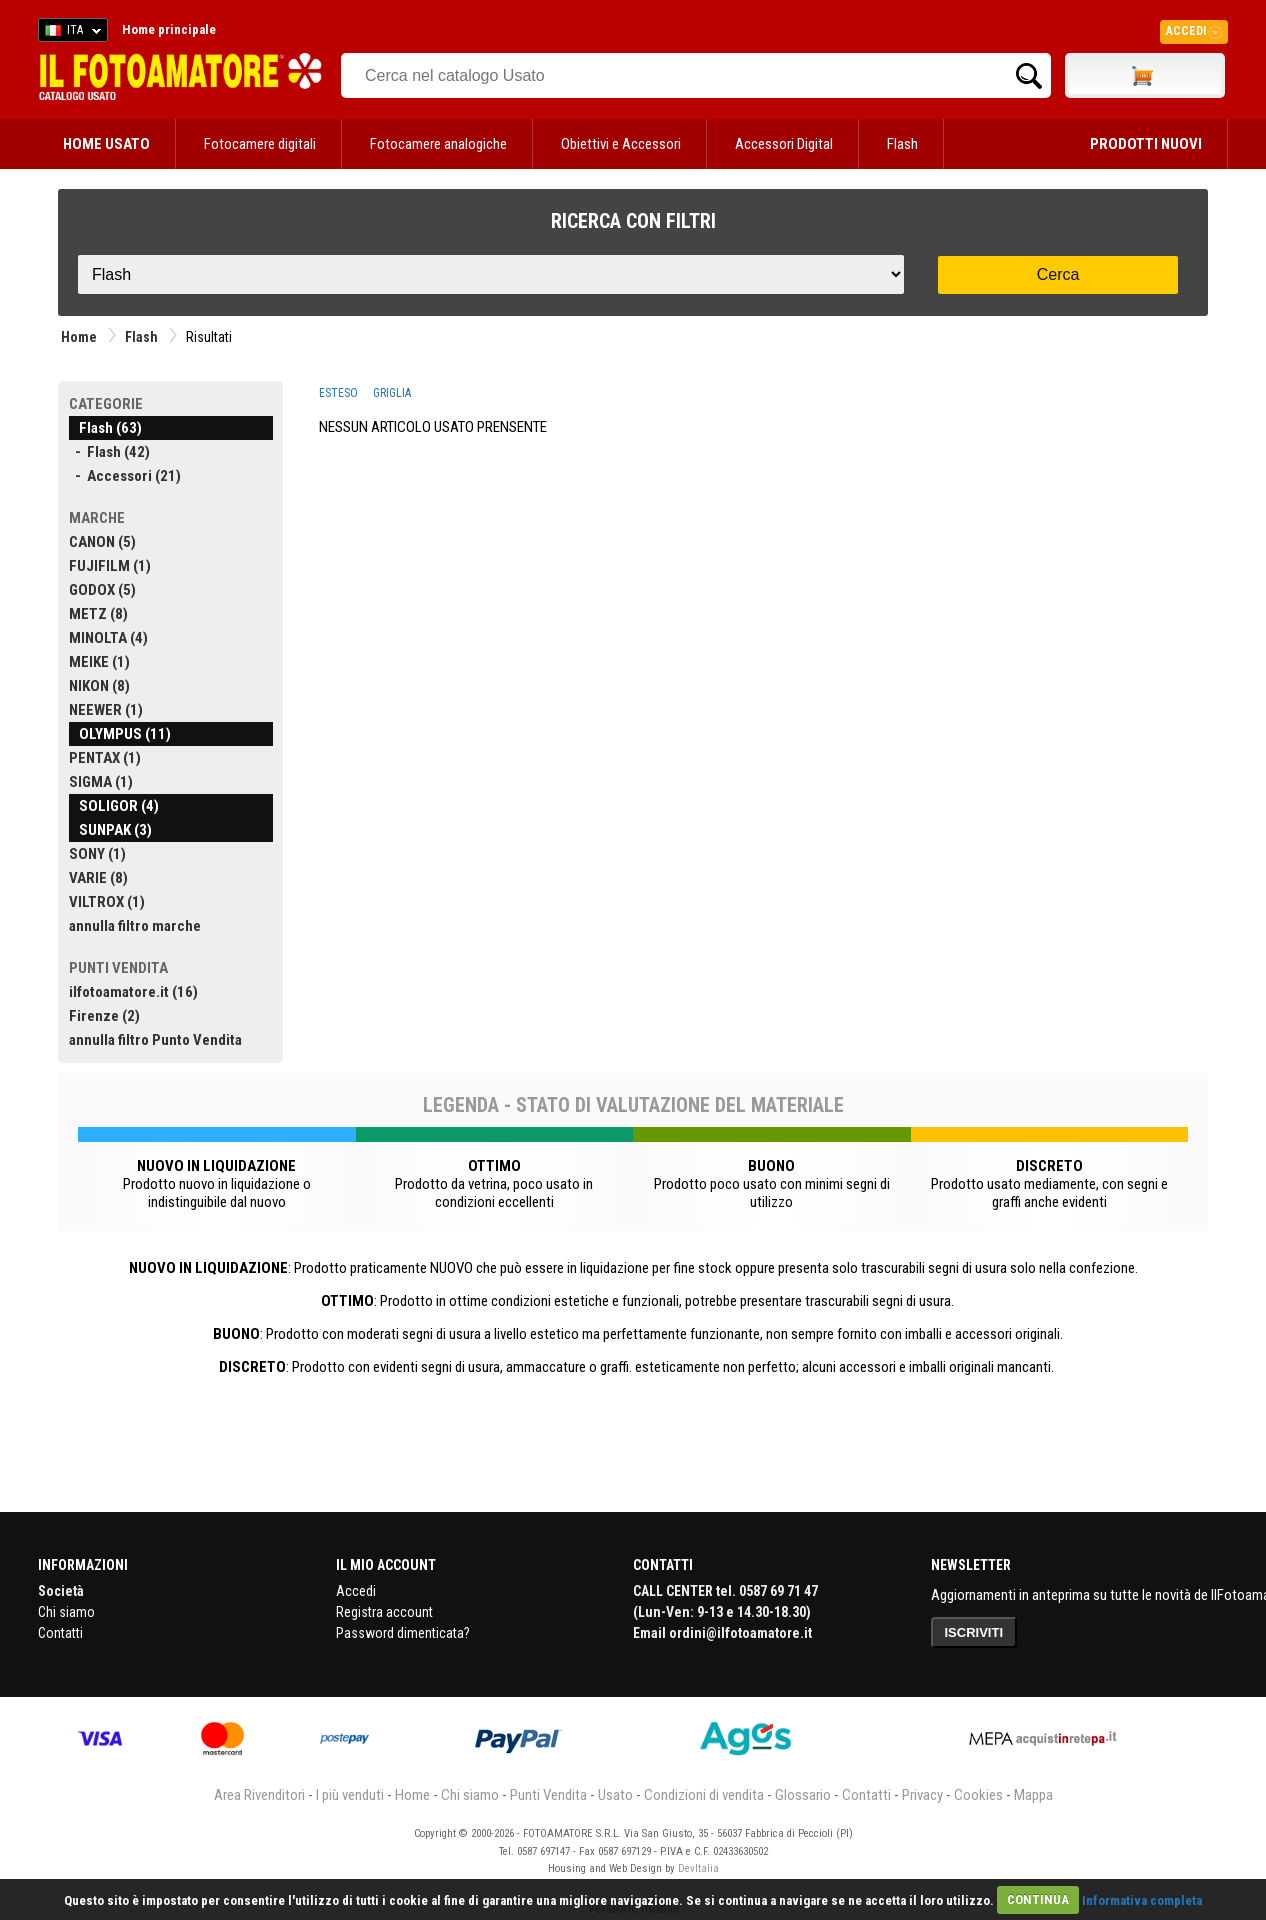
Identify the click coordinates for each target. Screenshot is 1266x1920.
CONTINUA (1038, 1899)
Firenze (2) (104, 1016)
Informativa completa (1142, 1899)
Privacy (922, 1795)
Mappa (1033, 1795)
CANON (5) (102, 542)
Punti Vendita (548, 1795)
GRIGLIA (392, 393)
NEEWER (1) (106, 710)
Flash (902, 144)
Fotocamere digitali (260, 144)
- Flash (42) (109, 452)
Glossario (803, 1795)
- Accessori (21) (125, 476)
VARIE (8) (98, 878)
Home (79, 337)
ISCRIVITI (974, 1632)
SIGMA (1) (101, 782)
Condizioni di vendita (704, 1795)
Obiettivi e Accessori (621, 144)
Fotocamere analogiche (438, 144)
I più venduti (350, 1795)
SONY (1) (97, 854)
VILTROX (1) (107, 902)
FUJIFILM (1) (110, 566)
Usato (615, 1795)
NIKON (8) (99, 686)
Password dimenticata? (403, 1633)
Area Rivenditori (259, 1795)
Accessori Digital (784, 144)
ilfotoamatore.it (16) (133, 992)
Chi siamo (66, 1612)
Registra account (384, 1612)
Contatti (60, 1633)
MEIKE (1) (99, 662)
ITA (69, 33)
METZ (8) (98, 614)
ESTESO (338, 393)
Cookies (978, 1795)
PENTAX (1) (105, 758)
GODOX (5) (102, 590)
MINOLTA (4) (108, 638)
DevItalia (698, 1868)
